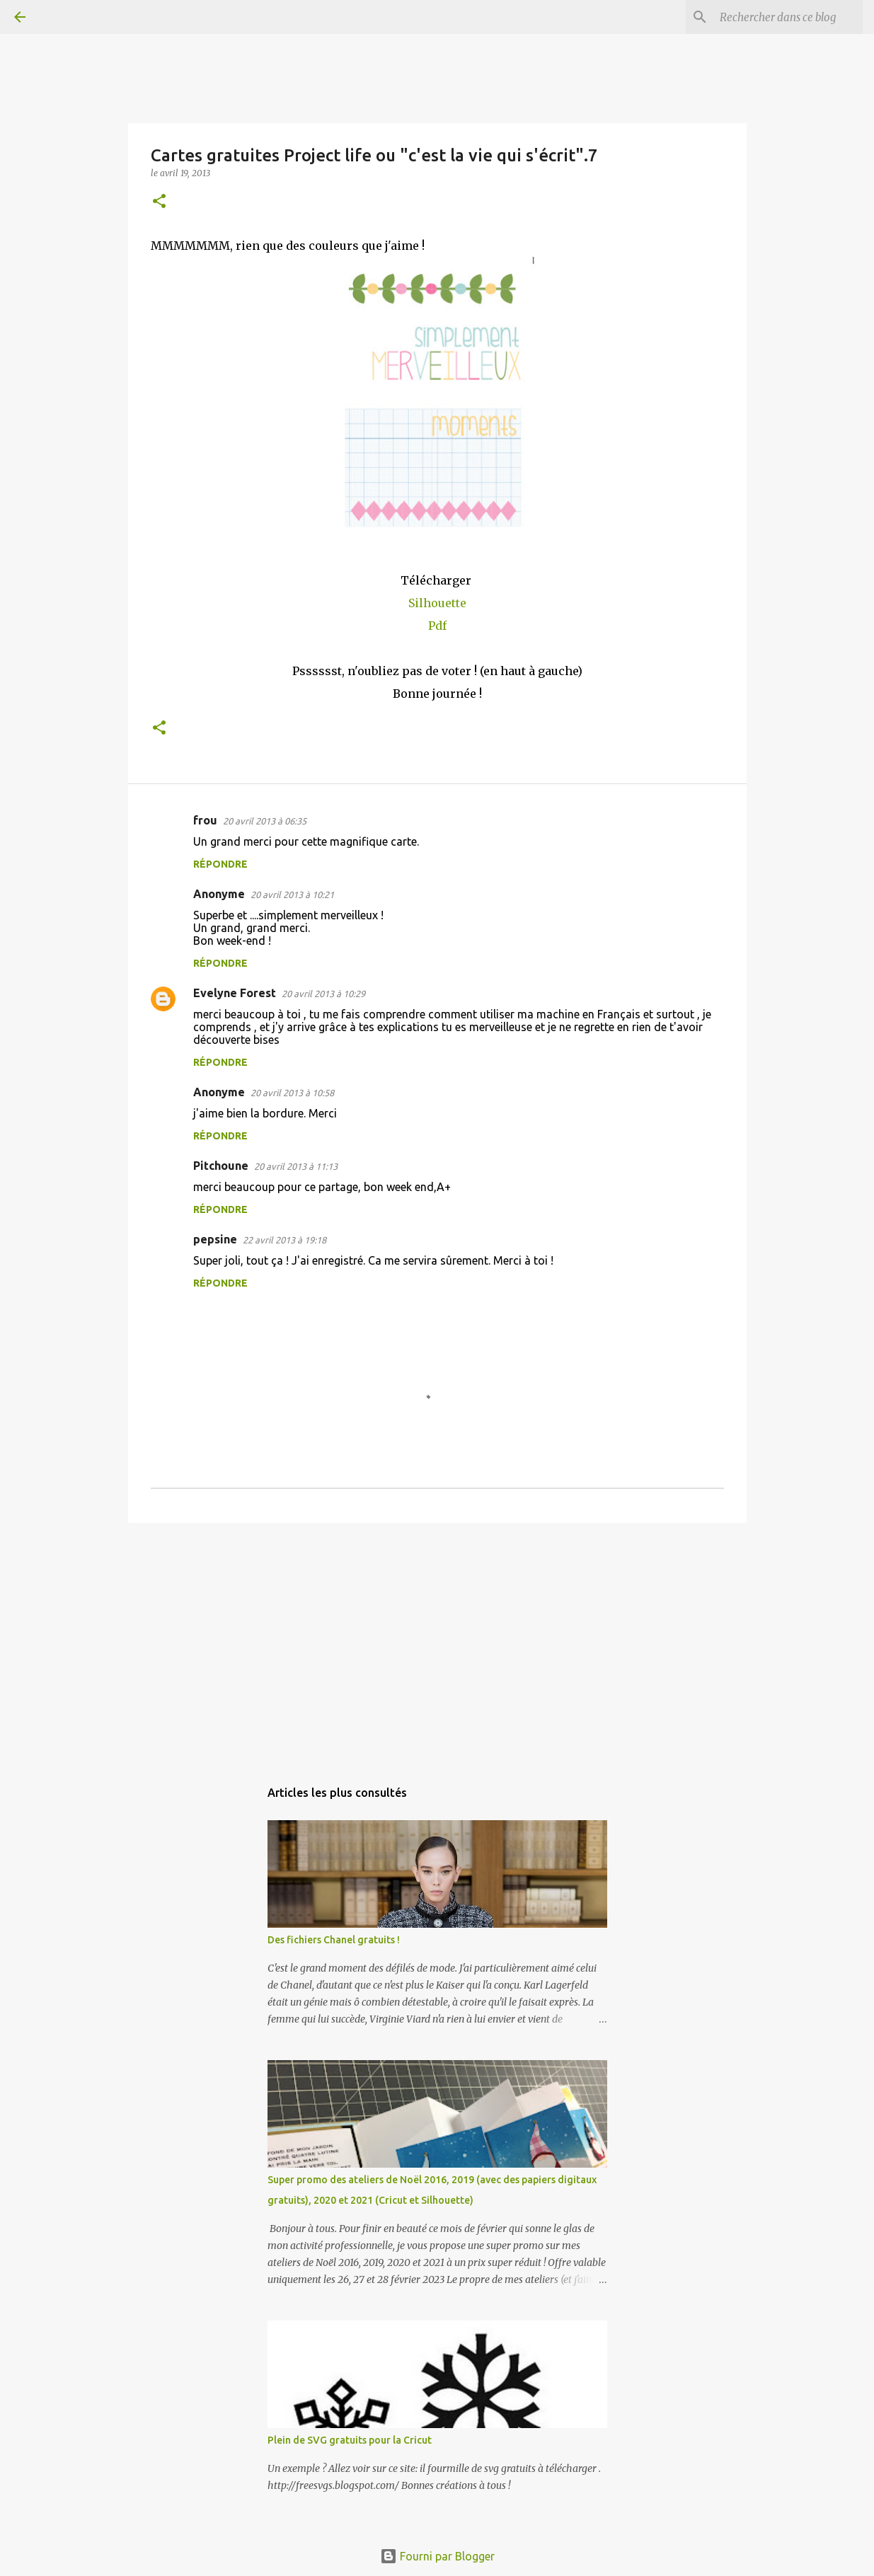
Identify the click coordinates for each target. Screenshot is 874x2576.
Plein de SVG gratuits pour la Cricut (350, 2440)
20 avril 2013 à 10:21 (292, 894)
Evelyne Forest (234, 993)
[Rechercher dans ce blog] (788, 17)
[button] (159, 202)
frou (205, 820)
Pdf (437, 626)
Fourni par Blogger (437, 2556)
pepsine (215, 1239)
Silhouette (437, 603)
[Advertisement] (437, 1643)
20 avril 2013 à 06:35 (264, 821)
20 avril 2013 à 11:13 (296, 1166)
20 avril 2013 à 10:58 (292, 1093)
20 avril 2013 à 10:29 (323, 994)
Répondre (220, 864)
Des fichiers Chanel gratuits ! (334, 1939)
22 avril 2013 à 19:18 (284, 1240)
